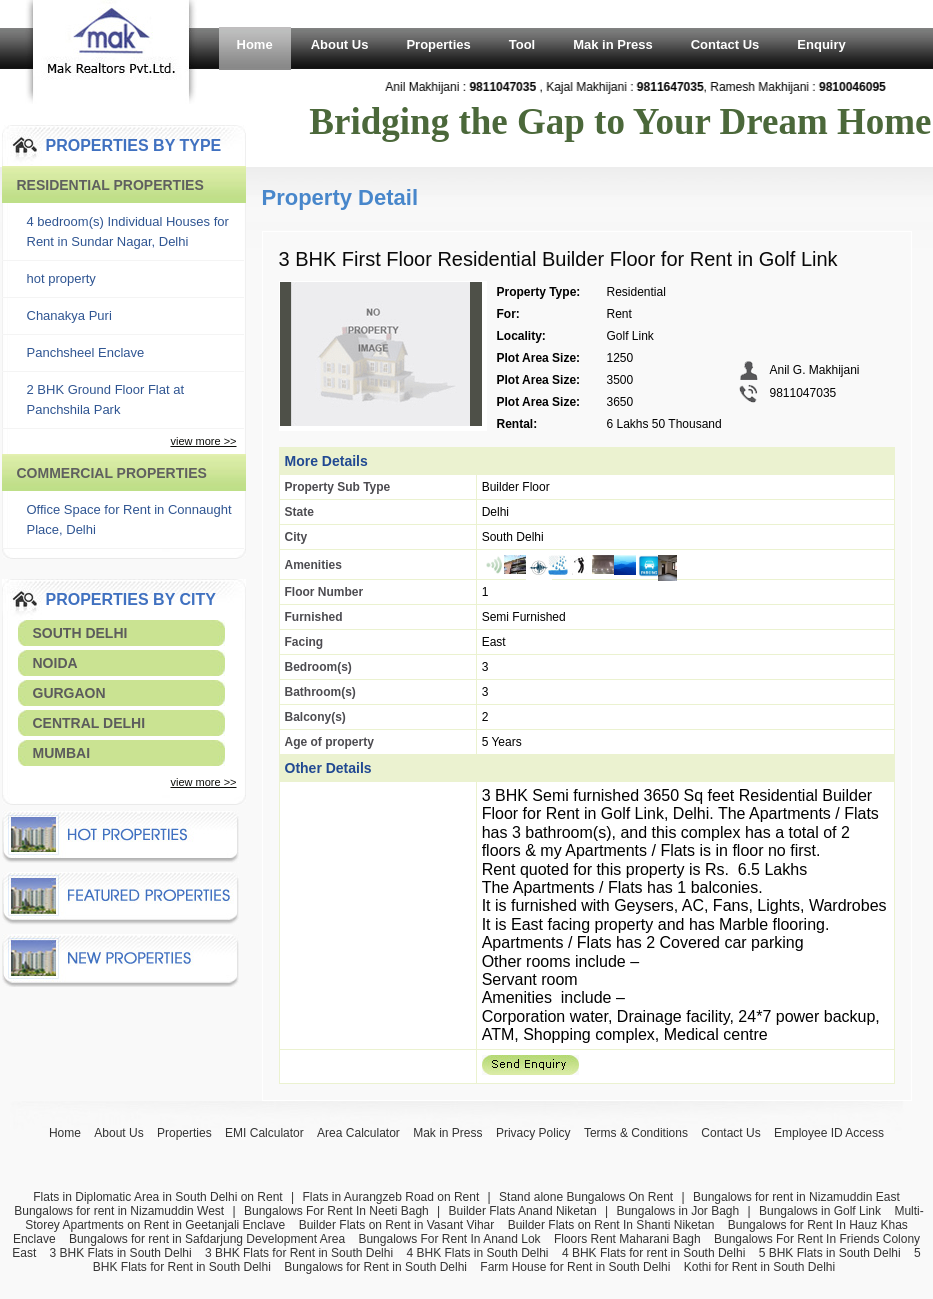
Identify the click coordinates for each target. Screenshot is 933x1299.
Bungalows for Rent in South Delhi (375, 1267)
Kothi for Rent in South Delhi (759, 1267)
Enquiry (821, 44)
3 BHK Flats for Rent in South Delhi (299, 1253)
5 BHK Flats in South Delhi (830, 1253)
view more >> (203, 441)
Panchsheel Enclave (86, 352)
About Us (340, 44)
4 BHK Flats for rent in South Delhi (653, 1253)
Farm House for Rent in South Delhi (575, 1267)
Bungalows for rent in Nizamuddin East (796, 1197)
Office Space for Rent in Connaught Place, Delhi (129, 519)
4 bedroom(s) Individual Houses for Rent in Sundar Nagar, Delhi (128, 231)
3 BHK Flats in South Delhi (121, 1253)
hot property (61, 278)
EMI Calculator (264, 1133)
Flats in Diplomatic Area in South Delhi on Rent (157, 1197)
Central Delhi (89, 723)
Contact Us (725, 44)
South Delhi (80, 633)
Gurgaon (69, 693)
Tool (522, 44)
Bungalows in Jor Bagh (677, 1211)
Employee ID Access (829, 1133)
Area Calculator (358, 1133)
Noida (55, 663)
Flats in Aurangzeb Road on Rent (390, 1197)
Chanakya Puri (69, 315)
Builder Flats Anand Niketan (523, 1211)
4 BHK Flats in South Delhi (477, 1253)
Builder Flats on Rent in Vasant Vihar (397, 1225)
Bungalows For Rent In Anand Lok (449, 1239)
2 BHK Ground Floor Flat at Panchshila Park (106, 399)
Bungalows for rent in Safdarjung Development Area (207, 1239)
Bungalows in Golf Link (820, 1211)
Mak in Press (613, 44)
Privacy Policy (533, 1133)
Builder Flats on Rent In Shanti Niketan (611, 1225)
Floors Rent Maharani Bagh (627, 1239)
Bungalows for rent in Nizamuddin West (119, 1211)
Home (255, 44)
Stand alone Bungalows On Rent (586, 1197)
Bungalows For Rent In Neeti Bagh (336, 1211)
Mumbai (62, 753)
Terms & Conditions (636, 1133)
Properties (438, 44)
